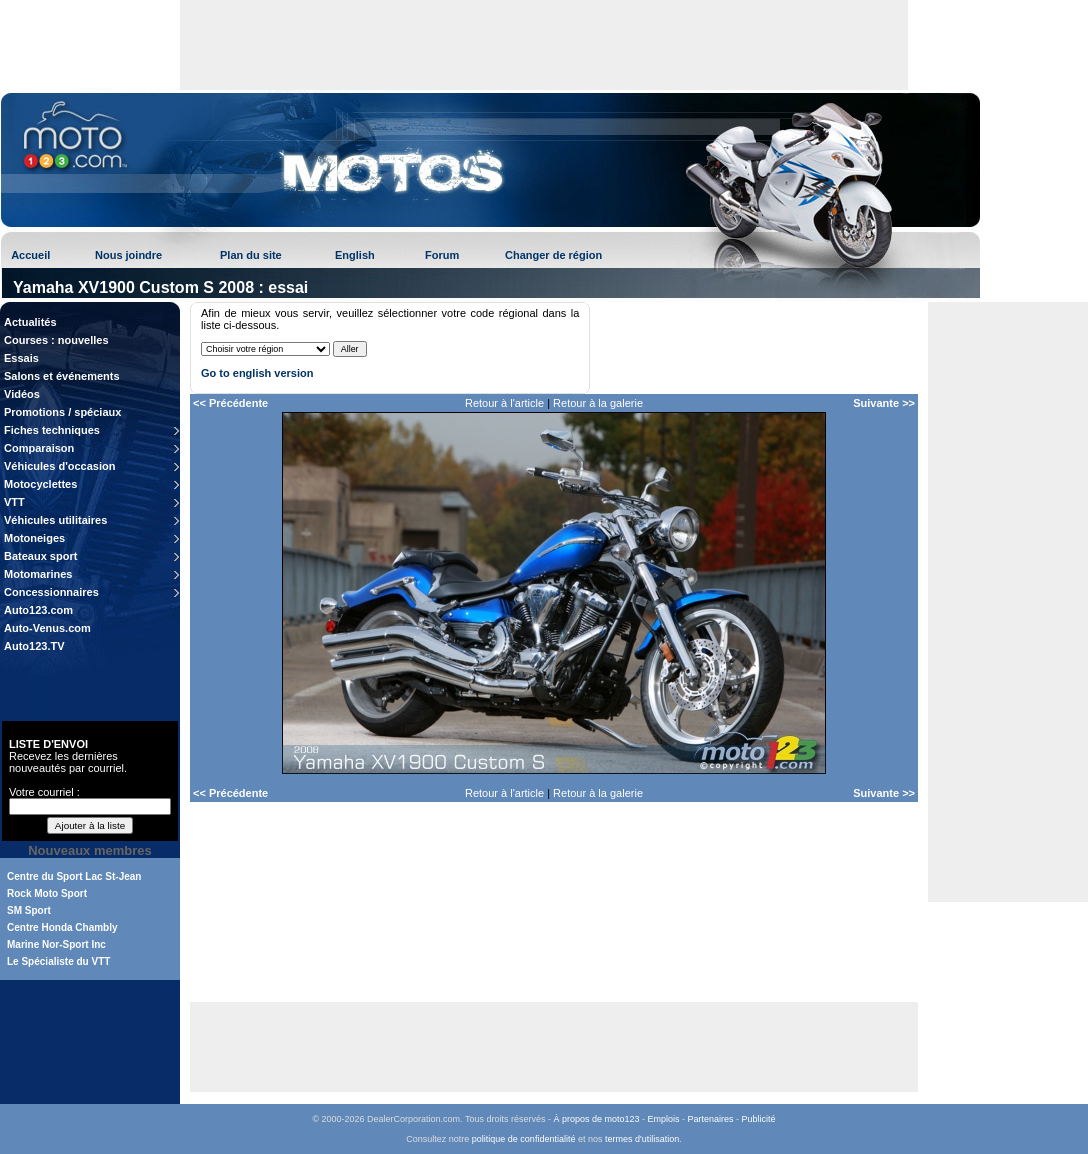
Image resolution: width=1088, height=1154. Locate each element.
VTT (14, 502)
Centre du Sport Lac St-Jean (74, 876)
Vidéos (22, 394)
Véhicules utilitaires (55, 520)
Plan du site (251, 255)
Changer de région (553, 255)
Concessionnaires (51, 592)
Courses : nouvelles (56, 340)
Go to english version (257, 373)
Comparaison (39, 448)
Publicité (759, 1119)
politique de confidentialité (524, 1139)
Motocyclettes (40, 484)
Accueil (30, 255)
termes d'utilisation (642, 1139)
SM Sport (29, 910)
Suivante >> (884, 403)
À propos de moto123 (596, 1119)
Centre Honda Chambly (62, 927)
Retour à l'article (504, 403)
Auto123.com (38, 610)
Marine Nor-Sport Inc (56, 944)
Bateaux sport (40, 556)
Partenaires (711, 1119)
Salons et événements (62, 376)
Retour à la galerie (598, 403)
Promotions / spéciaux (62, 412)
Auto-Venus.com (47, 628)
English (355, 255)
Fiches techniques (52, 430)
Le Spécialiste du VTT (58, 961)
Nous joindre (128, 255)
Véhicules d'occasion (59, 466)
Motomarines (38, 574)
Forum (442, 255)
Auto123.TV (34, 646)
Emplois (664, 1119)
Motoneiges (34, 538)
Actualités (30, 322)
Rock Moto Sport (47, 893)
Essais (21, 358)
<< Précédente (230, 403)
